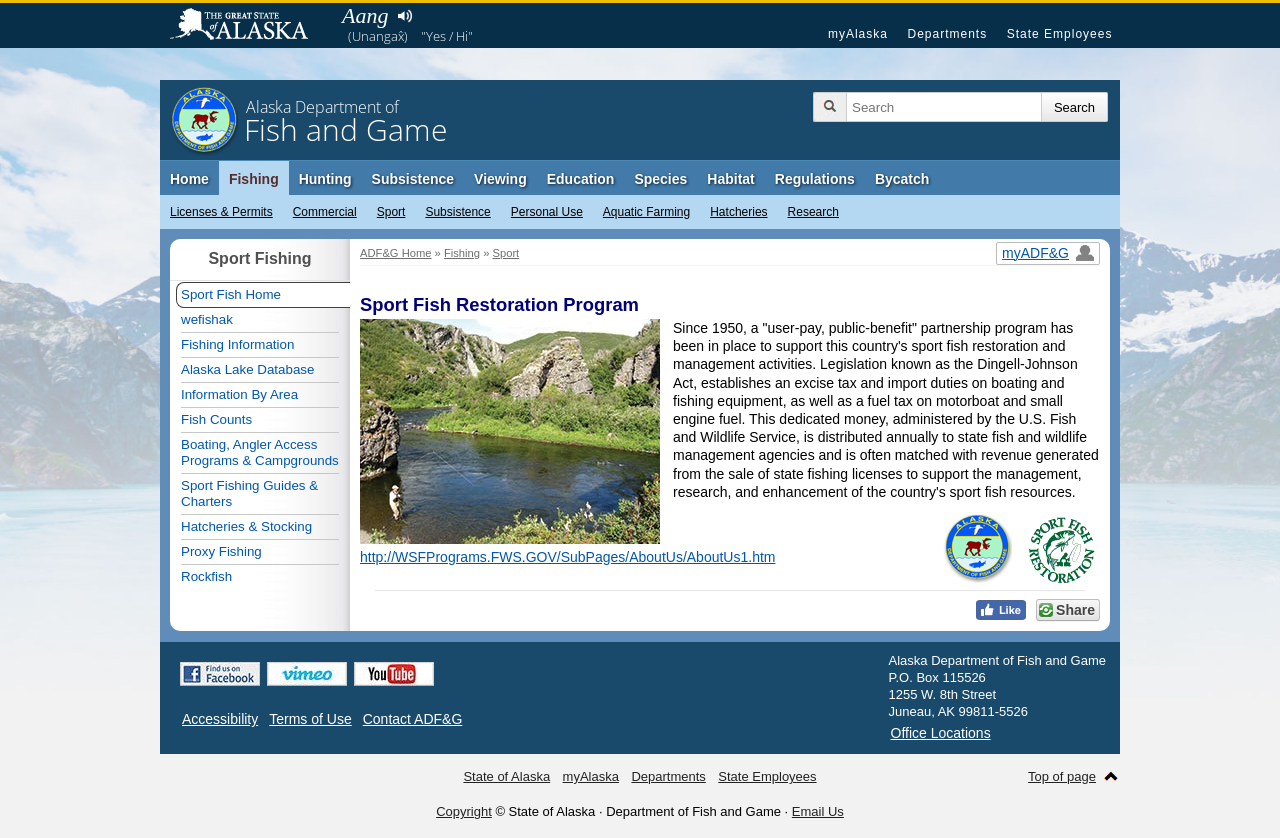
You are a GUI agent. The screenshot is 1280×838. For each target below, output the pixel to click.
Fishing (254, 179)
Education (581, 179)
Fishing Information (237, 344)
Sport (391, 212)
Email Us (818, 811)
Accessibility (220, 719)
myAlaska (858, 34)
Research (813, 212)
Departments (947, 34)
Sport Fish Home (231, 294)
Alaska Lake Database (247, 369)
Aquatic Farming (646, 212)
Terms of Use (310, 719)
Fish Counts (216, 419)
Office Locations (941, 733)
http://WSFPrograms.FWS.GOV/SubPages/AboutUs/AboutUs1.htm (568, 557)
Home (189, 179)
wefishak (207, 319)
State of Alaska (249, 26)
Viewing (500, 179)
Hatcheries (738, 212)
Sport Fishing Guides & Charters (249, 493)
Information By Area (239, 394)
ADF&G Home (396, 253)
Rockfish (206, 576)
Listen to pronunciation (404, 16)
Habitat (730, 179)
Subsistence (457, 212)
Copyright (464, 811)
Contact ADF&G (413, 719)
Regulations (815, 179)
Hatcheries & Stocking (246, 526)
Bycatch (902, 179)
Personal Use (547, 212)
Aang (365, 15)
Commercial (325, 212)
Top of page (1062, 776)
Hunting (325, 179)
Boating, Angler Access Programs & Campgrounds (260, 452)
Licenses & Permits (221, 212)
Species (660, 179)
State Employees (1060, 34)
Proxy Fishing (221, 551)
